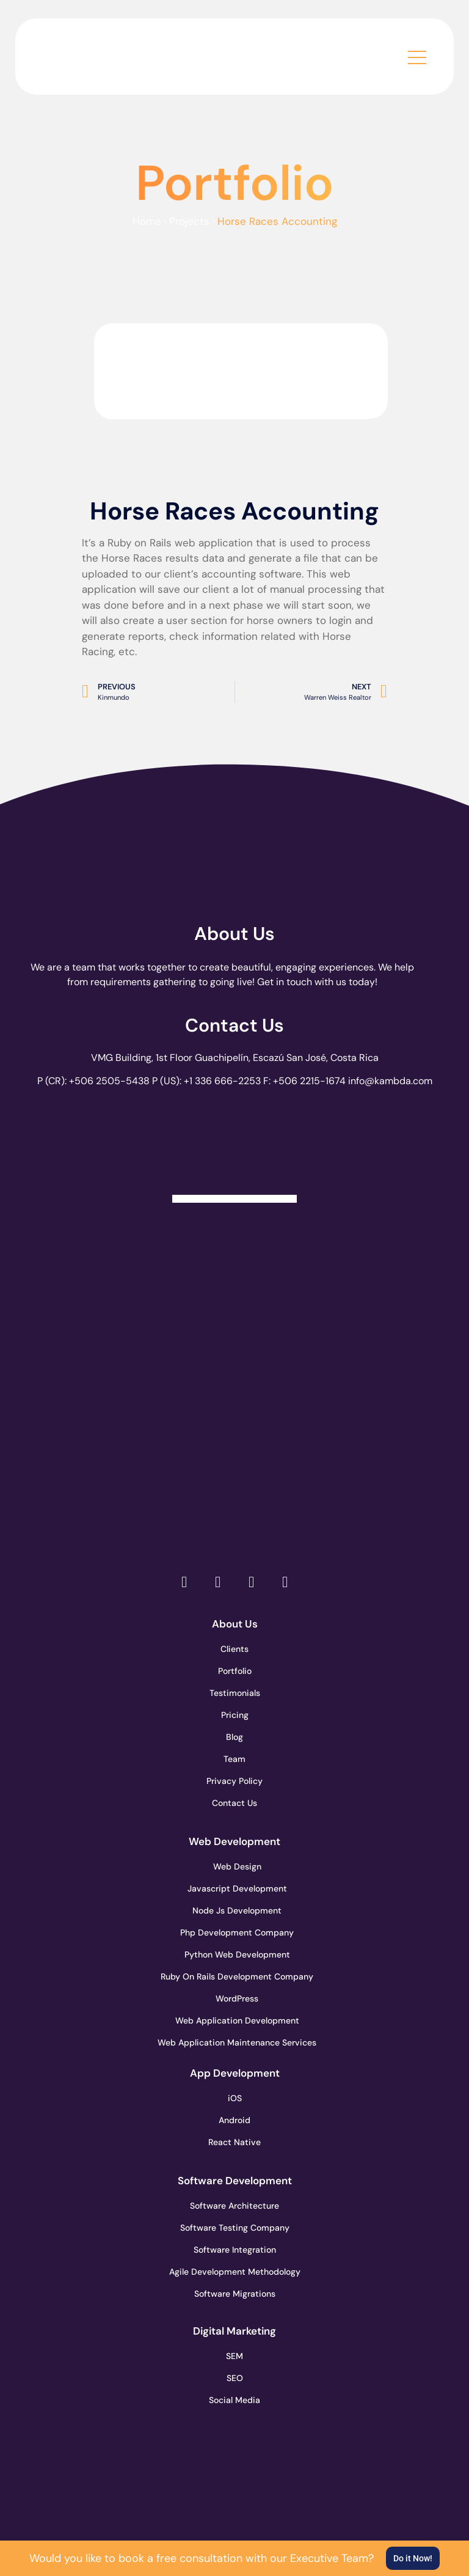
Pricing (235, 1714)
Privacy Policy (234, 1780)
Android (234, 2120)
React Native (234, 2142)
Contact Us (234, 1025)
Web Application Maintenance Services (234, 2042)
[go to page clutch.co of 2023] (235, 1430)
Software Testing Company (234, 2227)
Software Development (235, 2180)
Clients (234, 1648)
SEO (235, 2377)
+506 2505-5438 (109, 1080)
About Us (234, 933)
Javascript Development (235, 1888)
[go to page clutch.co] (235, 1257)
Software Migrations (234, 2293)
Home (147, 221)
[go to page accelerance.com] (235, 1343)
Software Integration (235, 2249)
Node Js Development (237, 1910)
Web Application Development (234, 2020)
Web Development (234, 1841)
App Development (235, 2073)
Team (234, 1758)
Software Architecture (234, 2205)
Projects (189, 221)
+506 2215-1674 (309, 1080)
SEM (234, 2355)
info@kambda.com (390, 1080)
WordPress (237, 1998)
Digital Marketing (234, 2331)
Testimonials (234, 1692)
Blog (234, 1736)
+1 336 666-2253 (222, 1080)
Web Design (237, 1866)
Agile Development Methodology (234, 2271)
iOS (235, 2098)
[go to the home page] (104, 53)
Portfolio (235, 1670)
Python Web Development (234, 1954)
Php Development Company (234, 1932)
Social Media (234, 2399)
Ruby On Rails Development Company (234, 1976)
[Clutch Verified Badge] (234, 1149)
